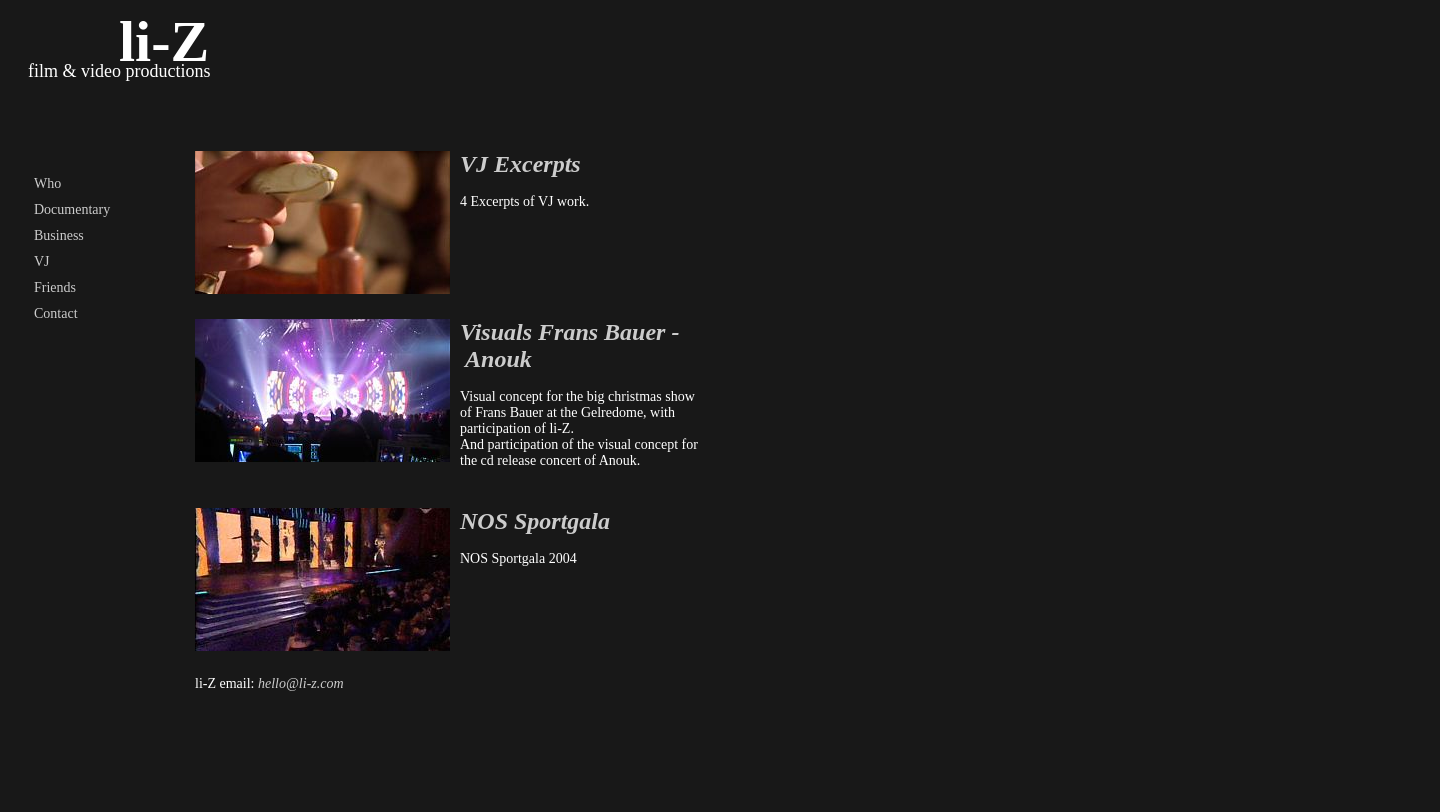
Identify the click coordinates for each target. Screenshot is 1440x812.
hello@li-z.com (301, 683)
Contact (56, 313)
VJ (42, 261)
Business (59, 235)
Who (47, 183)
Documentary (72, 209)
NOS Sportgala (535, 521)
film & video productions (119, 71)
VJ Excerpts (520, 164)
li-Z (164, 41)
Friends (55, 287)
